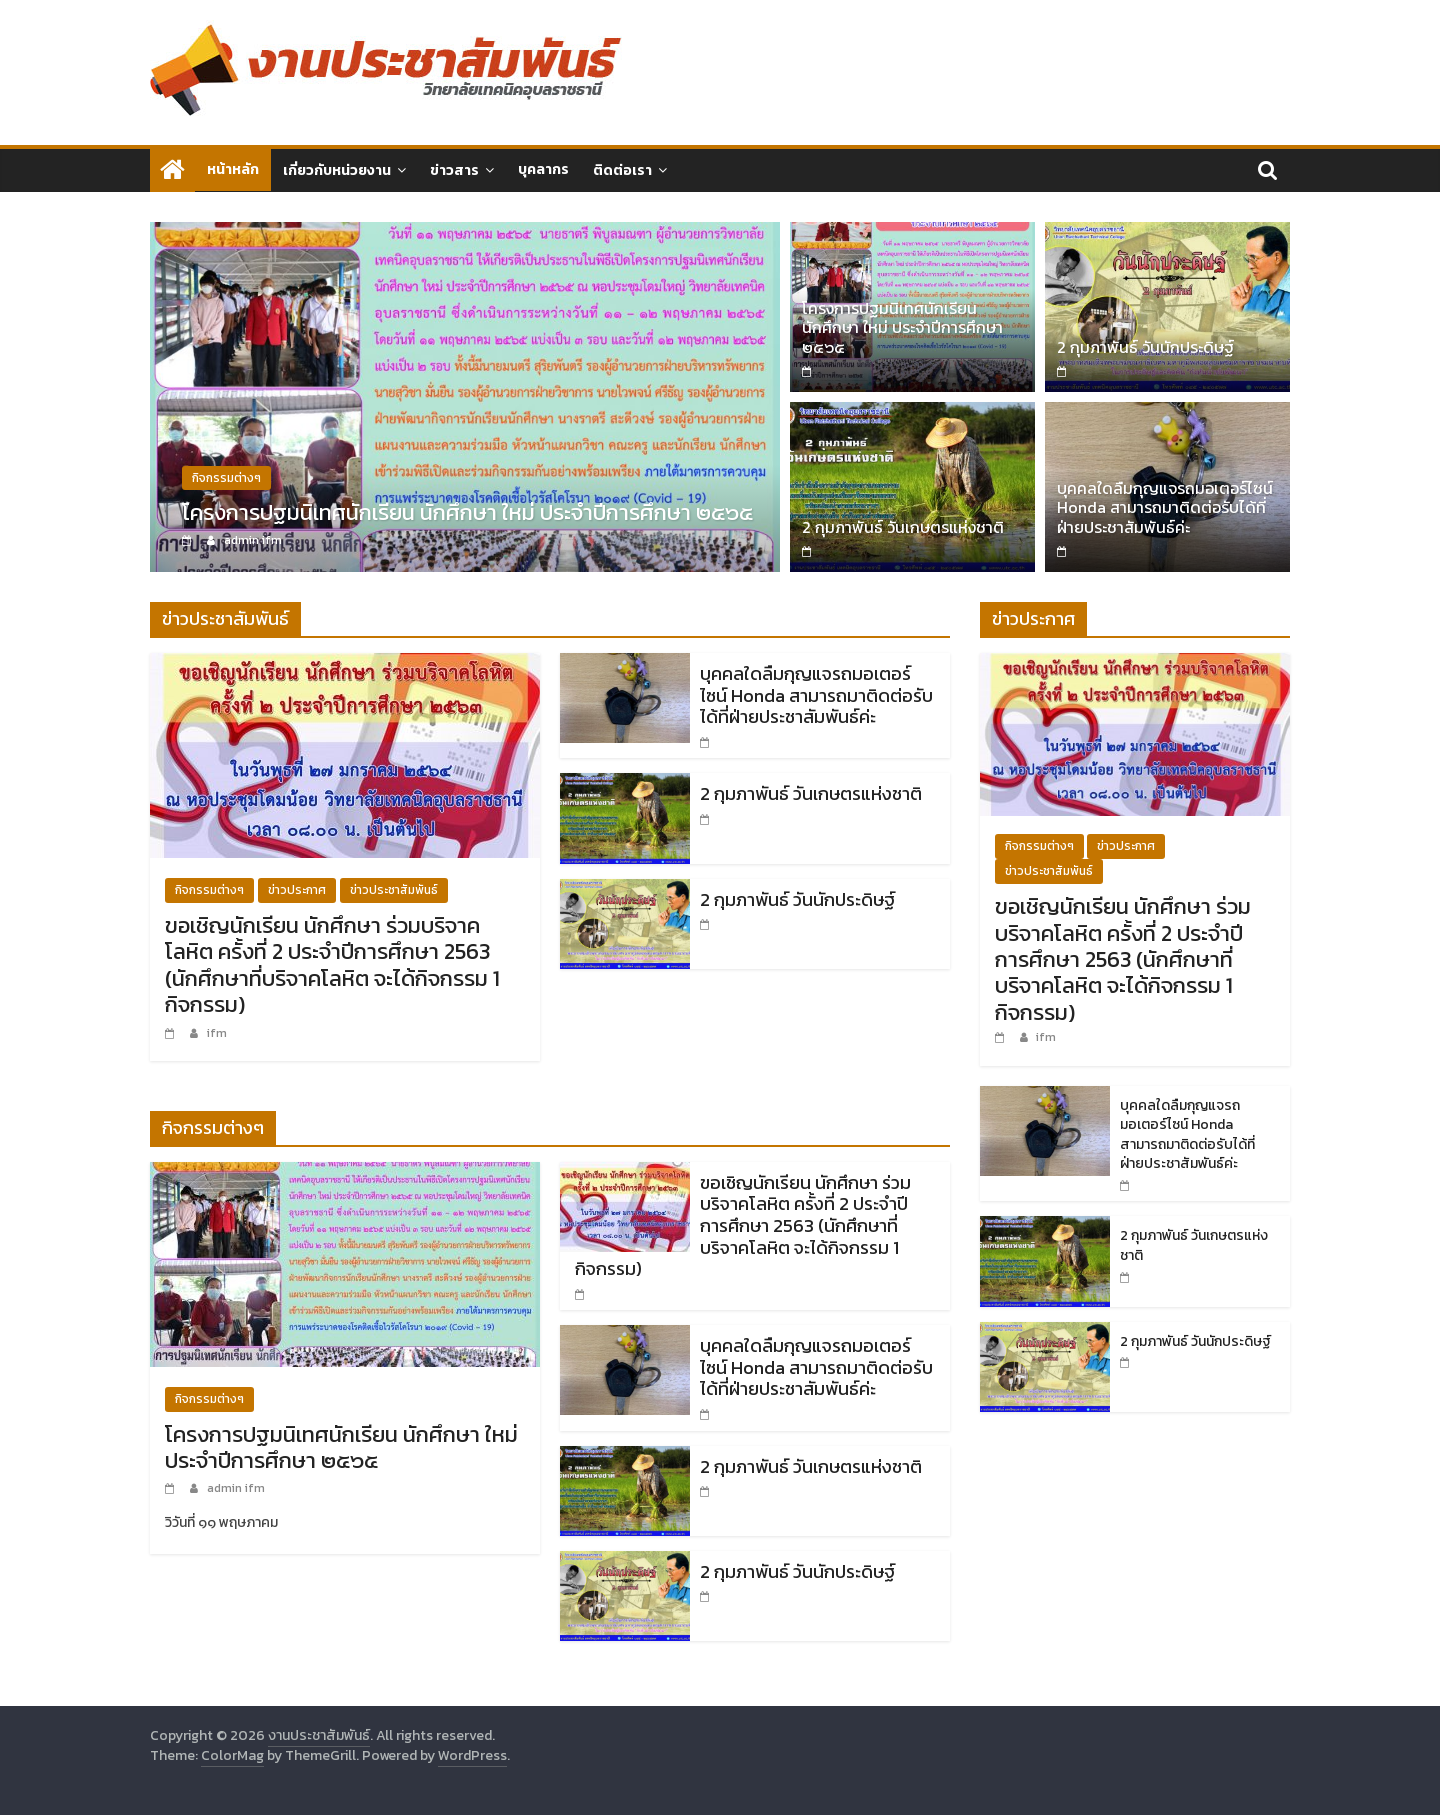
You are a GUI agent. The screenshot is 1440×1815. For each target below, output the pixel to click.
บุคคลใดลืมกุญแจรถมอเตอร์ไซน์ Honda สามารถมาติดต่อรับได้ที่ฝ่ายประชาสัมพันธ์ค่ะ (1165, 507)
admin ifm (253, 541)
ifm (217, 1033)
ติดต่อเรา (622, 170)
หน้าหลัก (233, 169)
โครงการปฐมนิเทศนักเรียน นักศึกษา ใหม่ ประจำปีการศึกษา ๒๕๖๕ (467, 513)
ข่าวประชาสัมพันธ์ (394, 890)
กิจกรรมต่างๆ (226, 479)
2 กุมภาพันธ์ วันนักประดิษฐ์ (1145, 347)
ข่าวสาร (454, 170)
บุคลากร (543, 169)
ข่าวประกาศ (297, 890)
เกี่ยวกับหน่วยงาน (337, 170)
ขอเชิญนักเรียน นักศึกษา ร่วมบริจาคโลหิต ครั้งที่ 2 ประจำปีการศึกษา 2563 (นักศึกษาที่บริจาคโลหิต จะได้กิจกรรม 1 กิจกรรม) (332, 965)
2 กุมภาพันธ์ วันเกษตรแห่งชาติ (903, 527)
